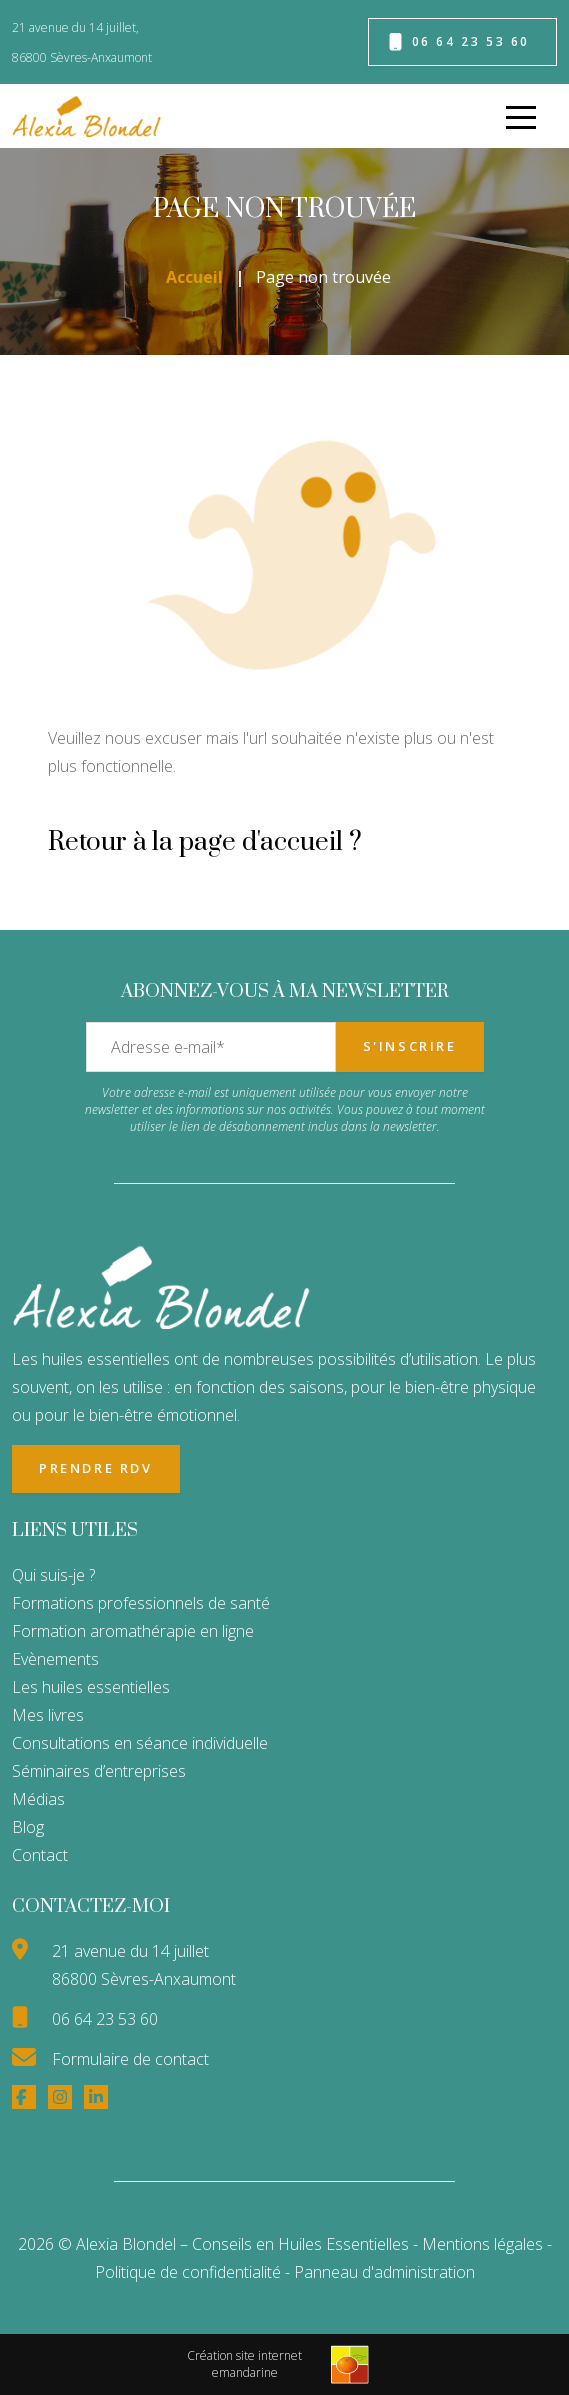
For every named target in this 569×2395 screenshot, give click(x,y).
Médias (38, 1799)
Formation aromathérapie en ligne (133, 1631)
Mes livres (48, 1715)
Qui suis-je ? (53, 1575)
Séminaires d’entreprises (99, 1771)
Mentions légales (482, 2244)
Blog (28, 1827)
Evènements (55, 1659)
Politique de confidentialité (190, 2272)
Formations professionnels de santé (141, 1603)
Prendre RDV (96, 1468)
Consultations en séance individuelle (140, 1743)
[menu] (521, 116)
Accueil (194, 277)
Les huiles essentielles (91, 1687)
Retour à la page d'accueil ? (205, 842)
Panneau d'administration (384, 2272)
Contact (40, 1855)
